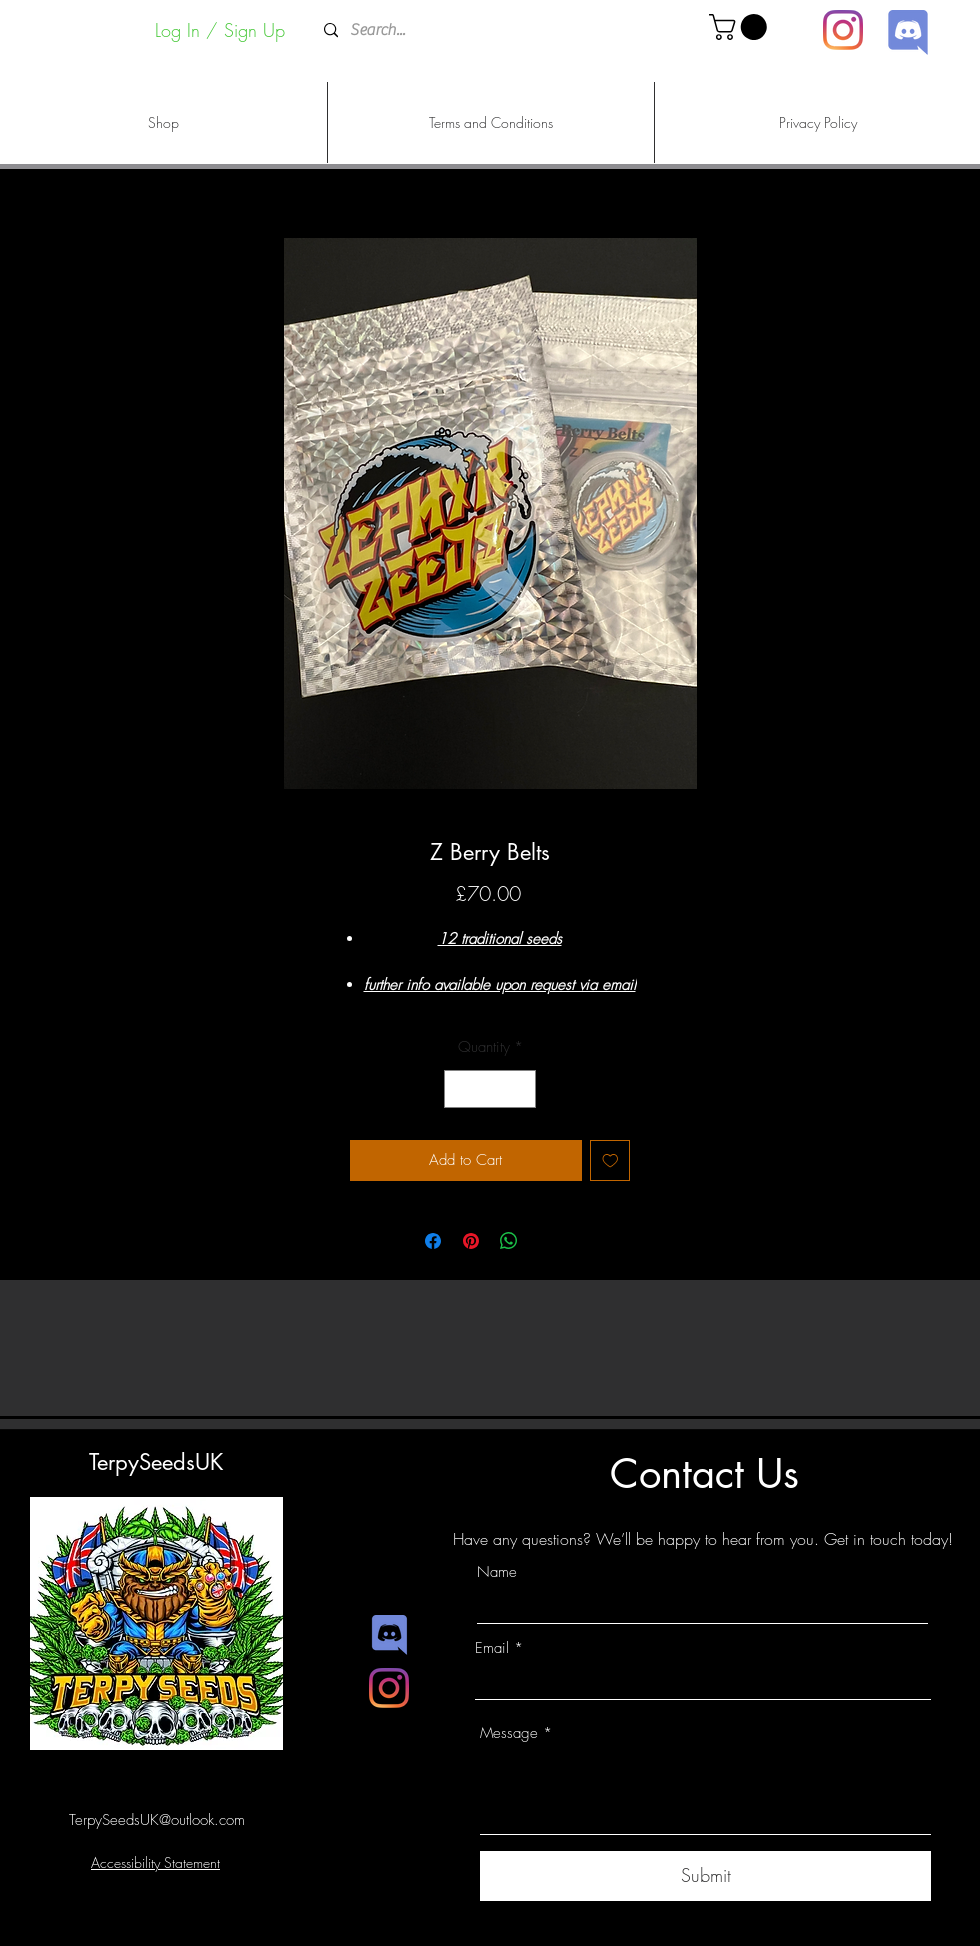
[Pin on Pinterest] (471, 1241)
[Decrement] (460, 1089)
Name (497, 1572)
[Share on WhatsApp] (509, 1241)
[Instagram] (843, 30)
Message (509, 1733)
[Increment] (520, 1089)
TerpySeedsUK (156, 1462)
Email (492, 1648)
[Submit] (705, 1876)
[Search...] (488, 30)
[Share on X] (547, 1241)
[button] (741, 27)
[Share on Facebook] (433, 1241)
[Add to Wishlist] (610, 1160)
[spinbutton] (490, 1089)
